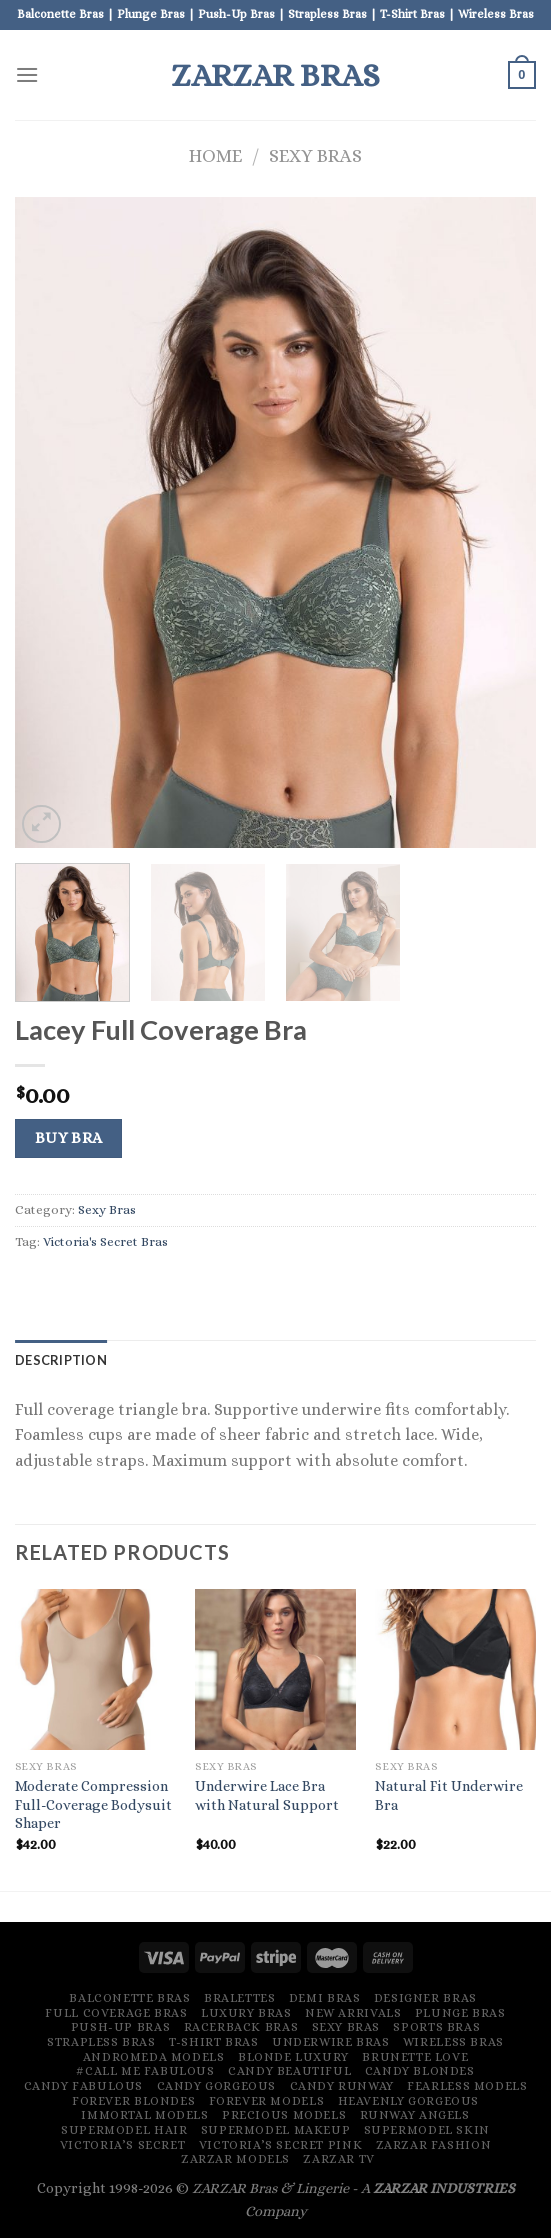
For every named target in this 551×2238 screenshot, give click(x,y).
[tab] (61, 1360)
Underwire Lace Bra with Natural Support (267, 1795)
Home (215, 155)
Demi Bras (325, 1998)
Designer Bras (425, 1998)
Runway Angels (415, 2115)
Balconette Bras (129, 1998)
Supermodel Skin (427, 2130)
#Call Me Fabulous (145, 2071)
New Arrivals (353, 2013)
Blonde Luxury (293, 2057)
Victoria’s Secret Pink (280, 2145)
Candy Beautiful (289, 2071)
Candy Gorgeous (217, 2086)
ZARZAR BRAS (275, 75)
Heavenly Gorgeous (408, 2101)
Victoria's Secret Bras (105, 1241)
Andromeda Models (154, 2057)
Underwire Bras (331, 2042)
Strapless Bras (101, 2042)
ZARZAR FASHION (434, 2145)
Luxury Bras (246, 2013)
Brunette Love (415, 2057)
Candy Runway (342, 2086)
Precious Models (284, 2115)
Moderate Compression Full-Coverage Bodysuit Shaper (93, 1804)
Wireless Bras (453, 2042)
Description (61, 1360)
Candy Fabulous (84, 2086)
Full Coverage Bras (116, 2013)
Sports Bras (436, 2027)
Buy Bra (69, 1138)
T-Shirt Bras (213, 2042)
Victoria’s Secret (122, 2145)
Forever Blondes (133, 2101)
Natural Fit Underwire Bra (449, 1795)
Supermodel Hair (124, 2130)
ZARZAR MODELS (235, 2159)
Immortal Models (144, 2115)
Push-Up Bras (120, 2027)
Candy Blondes (420, 2071)
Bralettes (240, 1998)
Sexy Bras (315, 155)
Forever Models (267, 2101)
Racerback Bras (241, 2027)
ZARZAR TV (339, 2159)
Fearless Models (467, 2086)
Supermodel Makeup (275, 2130)
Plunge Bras (460, 2013)
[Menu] (27, 74)
